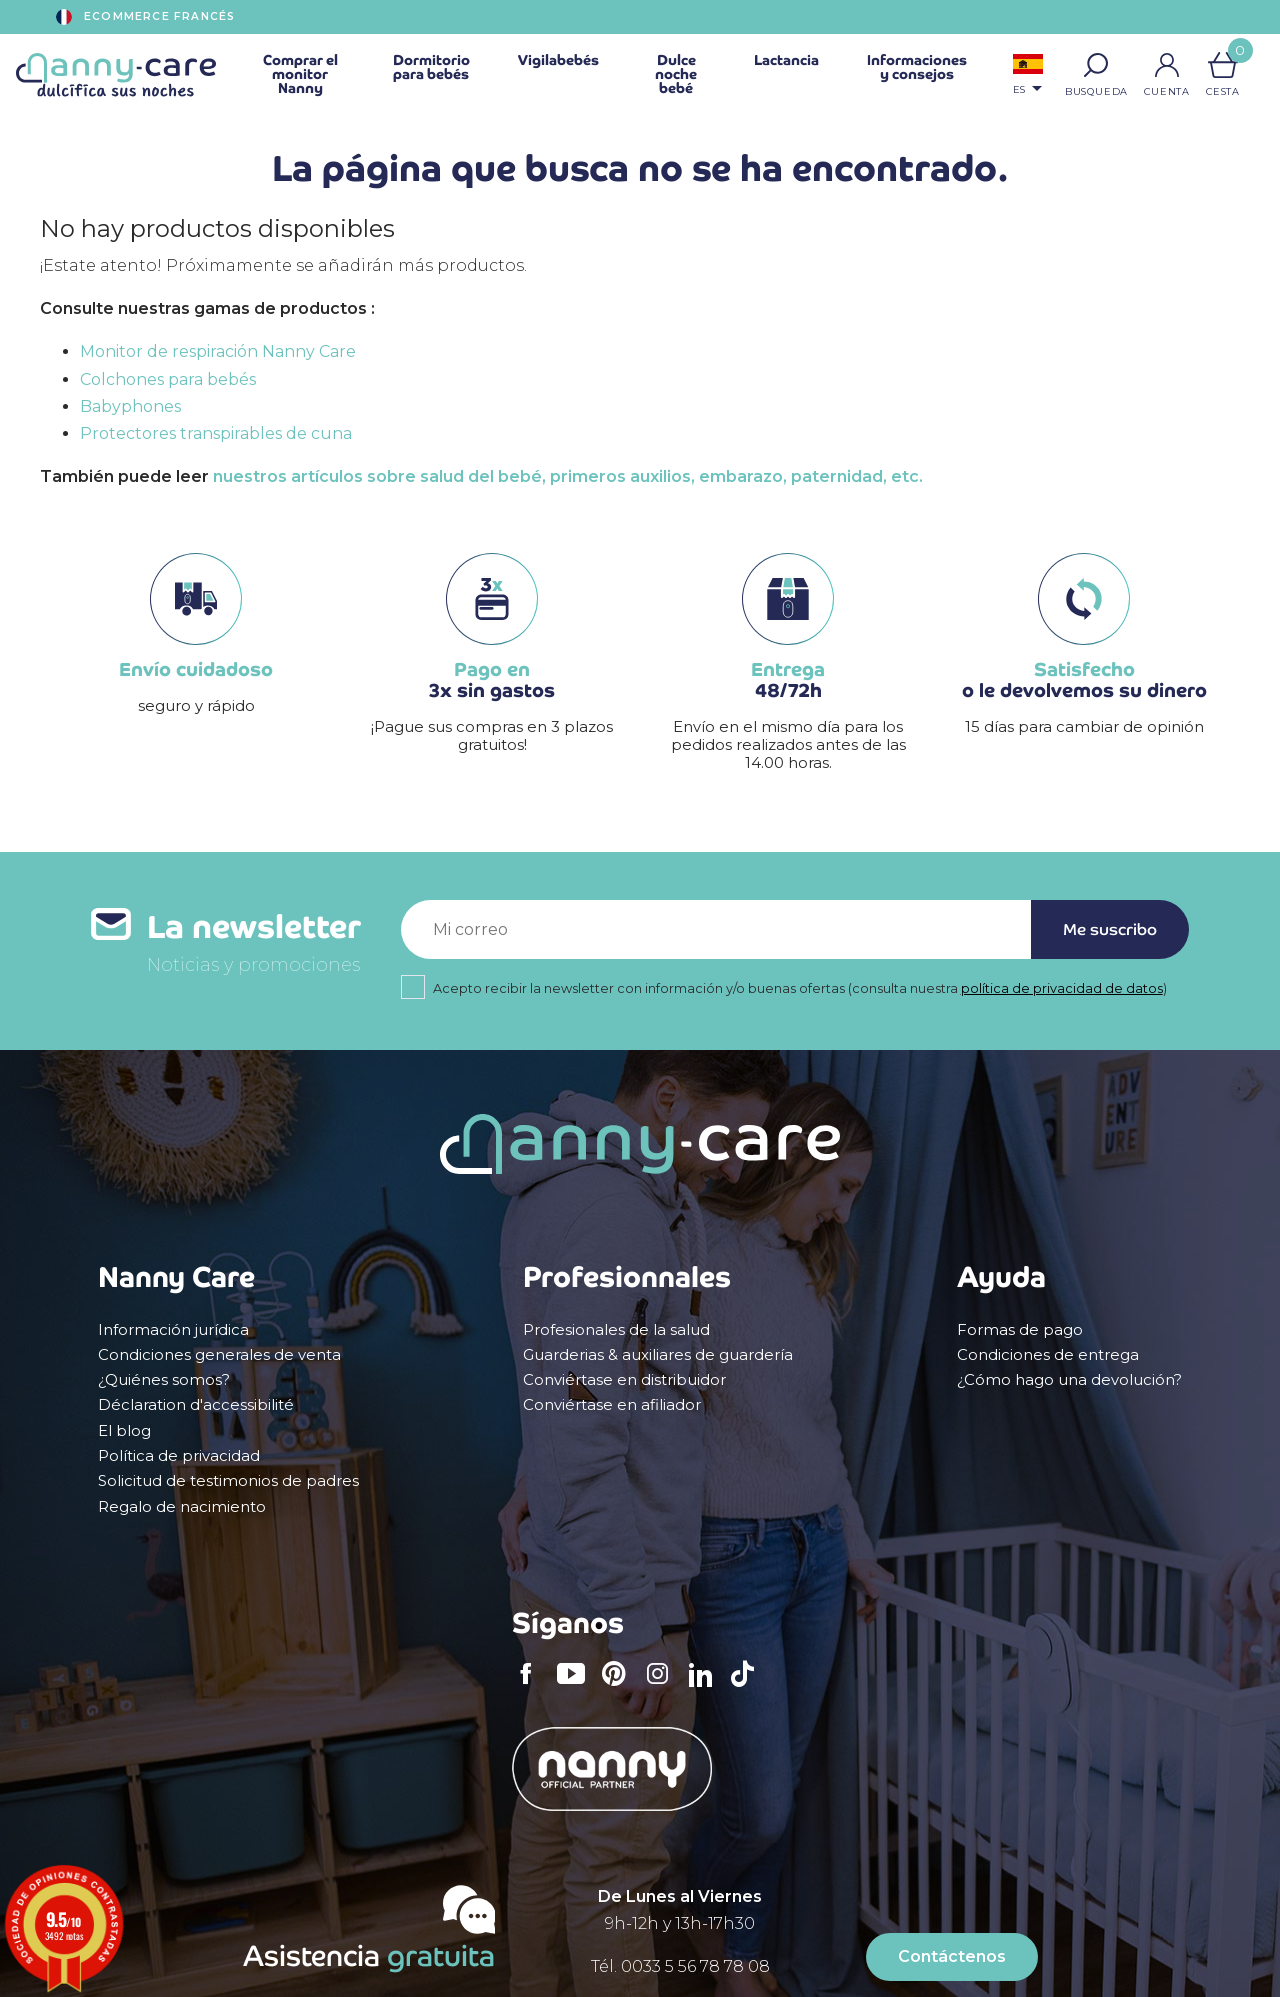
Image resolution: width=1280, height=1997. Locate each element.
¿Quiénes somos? (164, 1380)
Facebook (532, 1687)
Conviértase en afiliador (612, 1405)
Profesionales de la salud (616, 1330)
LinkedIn (706, 1687)
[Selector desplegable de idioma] (1028, 76)
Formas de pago (1020, 1330)
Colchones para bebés (168, 379)
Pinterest (620, 1687)
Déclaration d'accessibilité (196, 1405)
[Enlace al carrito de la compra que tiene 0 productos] (1223, 65)
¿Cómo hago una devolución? (1069, 1380)
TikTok (748, 1687)
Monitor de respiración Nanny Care (218, 351)
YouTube (576, 1687)
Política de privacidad (179, 1456)
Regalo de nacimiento (182, 1507)
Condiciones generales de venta (219, 1355)
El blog (124, 1431)
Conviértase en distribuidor (624, 1380)
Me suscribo (1110, 929)
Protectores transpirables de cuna (216, 433)
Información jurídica (173, 1330)
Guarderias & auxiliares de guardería (658, 1355)
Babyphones (130, 406)
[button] (1096, 65)
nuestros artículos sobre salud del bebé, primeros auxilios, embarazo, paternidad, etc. (568, 476)
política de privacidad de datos (1062, 988)
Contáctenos (952, 1956)
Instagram (664, 1687)
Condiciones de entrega (1048, 1355)
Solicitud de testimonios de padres (228, 1481)
